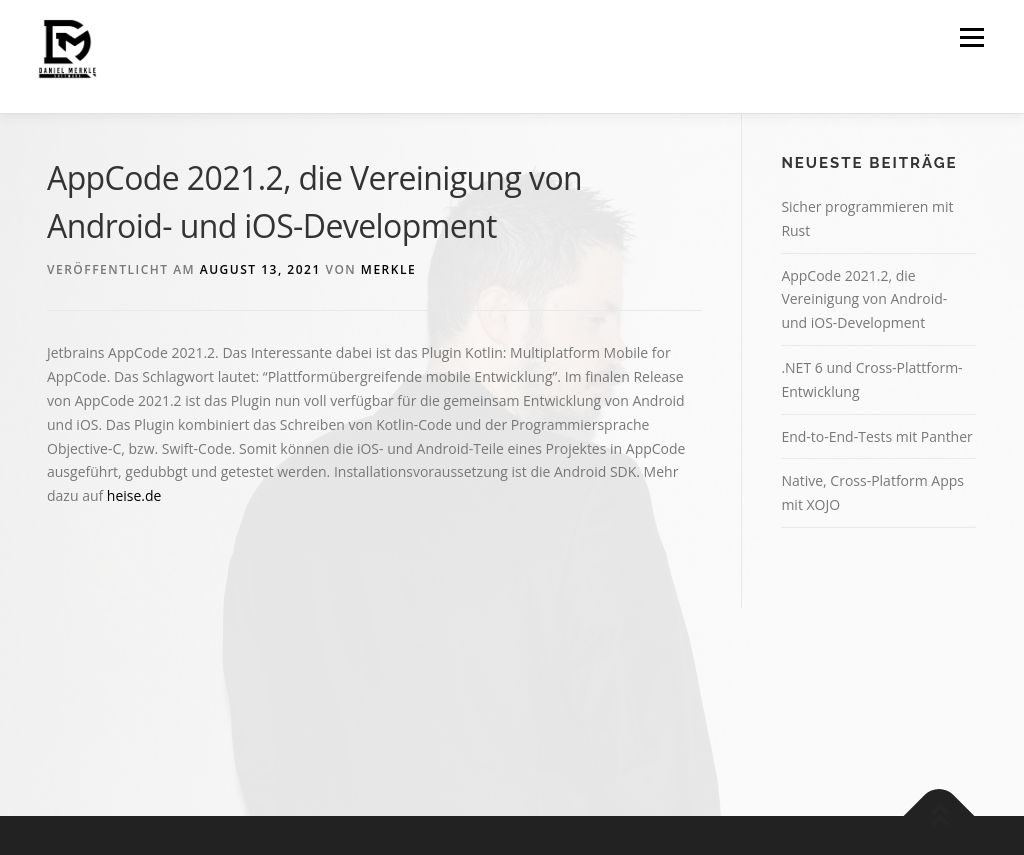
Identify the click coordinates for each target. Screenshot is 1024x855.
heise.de (134, 495)
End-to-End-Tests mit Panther (876, 436)
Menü (971, 37)
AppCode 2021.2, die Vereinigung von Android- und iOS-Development (864, 299)
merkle (388, 269)
